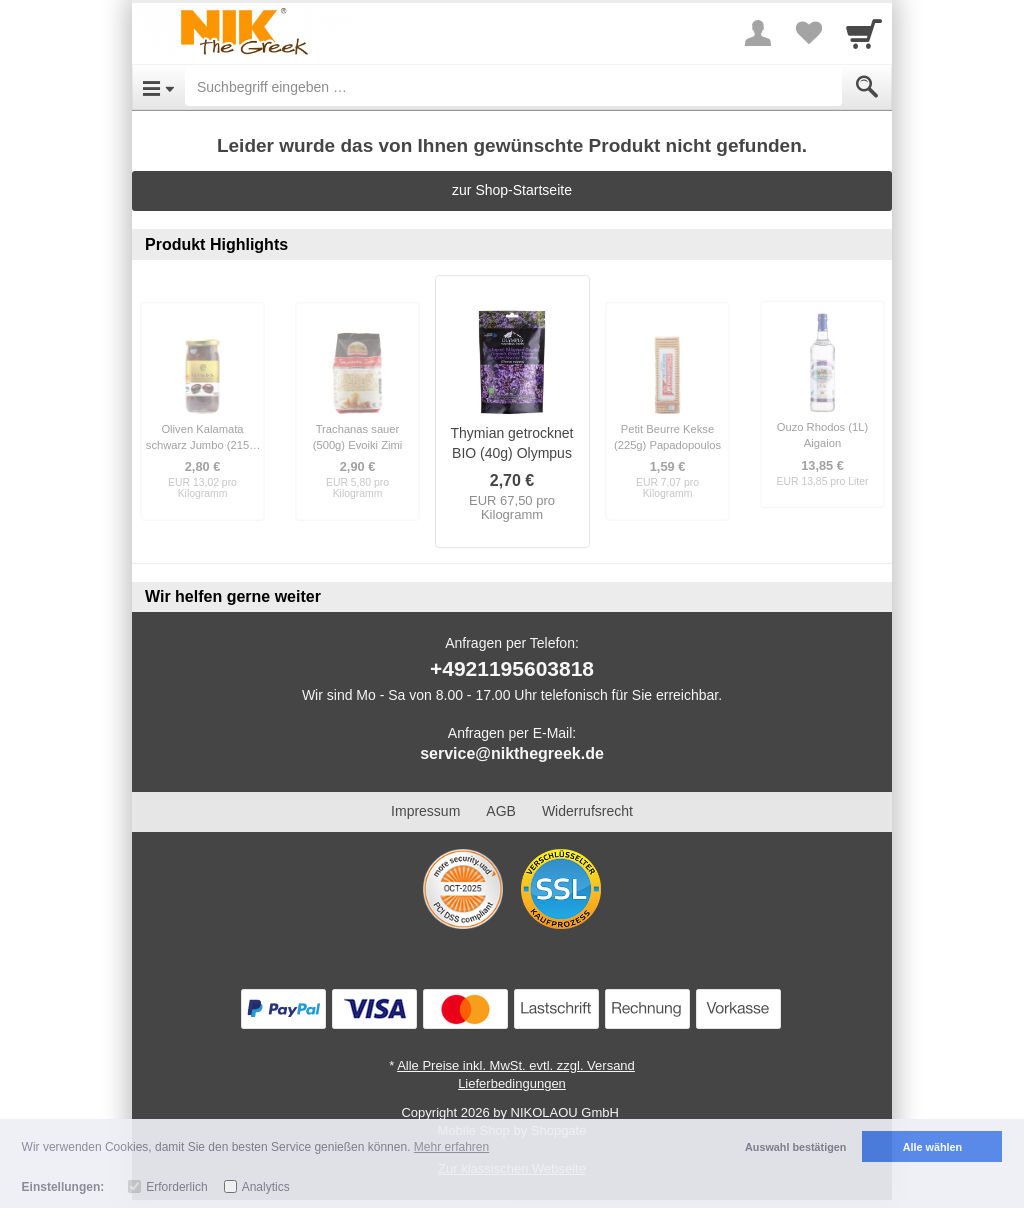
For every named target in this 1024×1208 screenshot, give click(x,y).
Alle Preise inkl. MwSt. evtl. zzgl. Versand (516, 1065)
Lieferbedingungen (512, 1083)
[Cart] (864, 33)
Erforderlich (176, 1187)
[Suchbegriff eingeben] (513, 87)
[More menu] (758, 33)
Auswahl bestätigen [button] (795, 1147)
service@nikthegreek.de (512, 753)
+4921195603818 (512, 668)
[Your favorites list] (808, 33)
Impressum (425, 811)
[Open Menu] (158, 87)
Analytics (266, 1187)
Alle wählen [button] (932, 1147)
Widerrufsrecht (587, 811)
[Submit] (867, 87)
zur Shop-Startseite (512, 190)
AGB (501, 811)
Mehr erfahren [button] (451, 1147)
